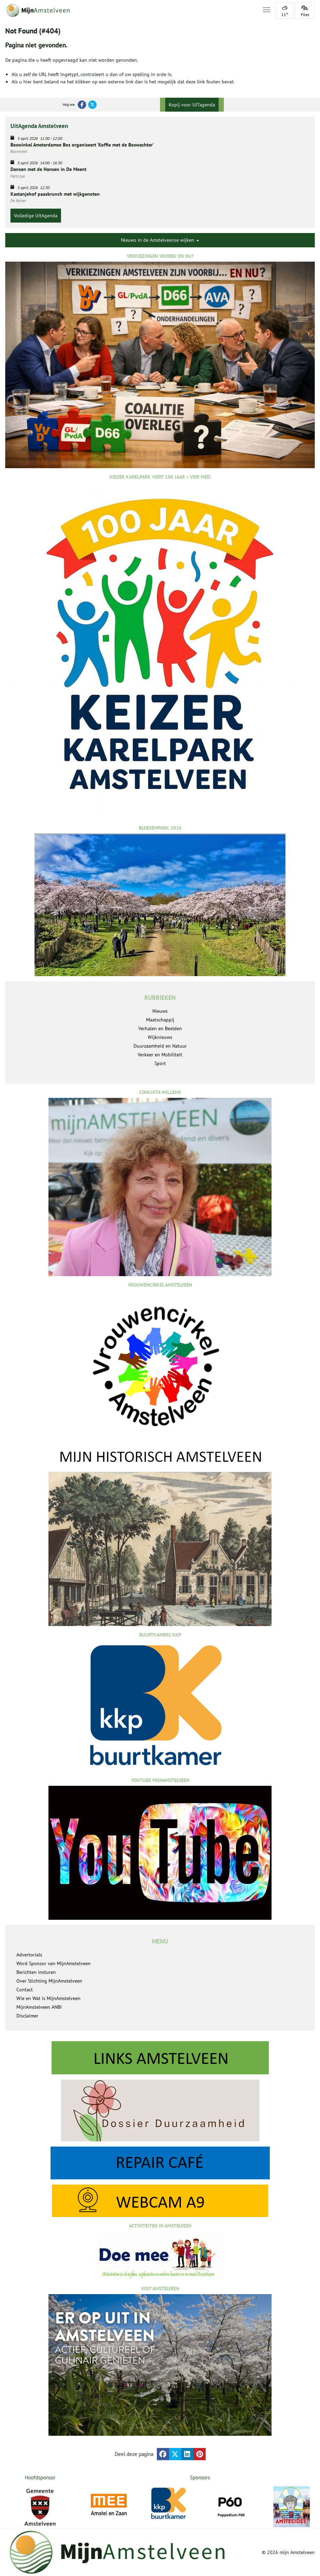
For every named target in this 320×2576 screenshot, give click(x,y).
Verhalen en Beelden (160, 1028)
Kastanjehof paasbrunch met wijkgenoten (55, 194)
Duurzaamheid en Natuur (160, 1046)
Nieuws (160, 1011)
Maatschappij (160, 1020)
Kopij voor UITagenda (192, 105)
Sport (160, 1063)
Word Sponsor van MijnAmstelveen (53, 1963)
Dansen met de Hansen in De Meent (48, 169)
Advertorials (29, 1955)
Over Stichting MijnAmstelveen (49, 1981)
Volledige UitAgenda (36, 215)
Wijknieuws (160, 1037)
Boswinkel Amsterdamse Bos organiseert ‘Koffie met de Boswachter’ (82, 145)
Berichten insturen (36, 1972)
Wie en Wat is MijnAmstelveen (48, 1998)
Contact (24, 1989)
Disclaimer (27, 2016)
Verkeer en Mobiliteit (160, 1054)
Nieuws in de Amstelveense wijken (160, 240)
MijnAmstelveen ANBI (39, 2007)
